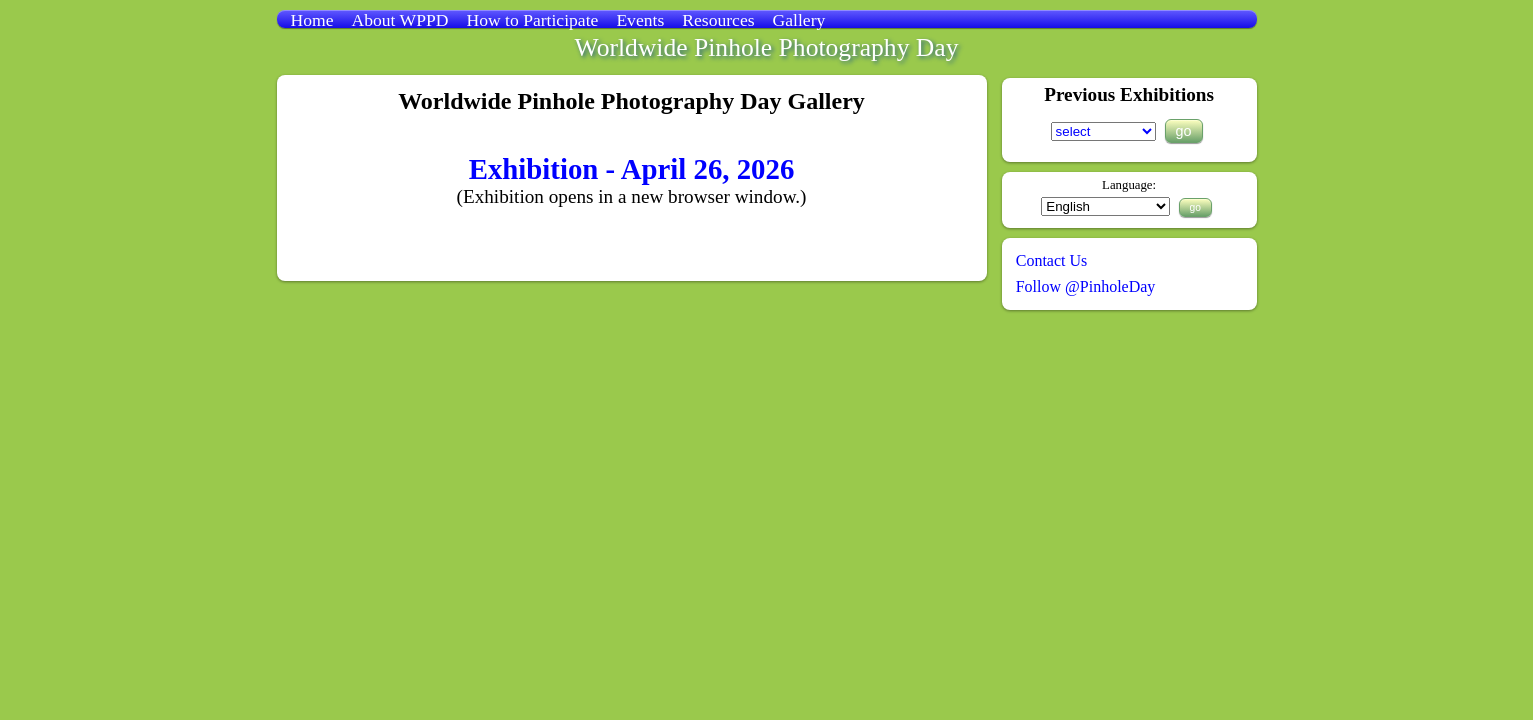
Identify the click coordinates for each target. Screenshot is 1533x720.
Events (640, 20)
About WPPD (400, 20)
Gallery (799, 20)
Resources (718, 20)
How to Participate (532, 20)
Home (312, 20)
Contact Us (1052, 260)
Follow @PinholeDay (1086, 286)
